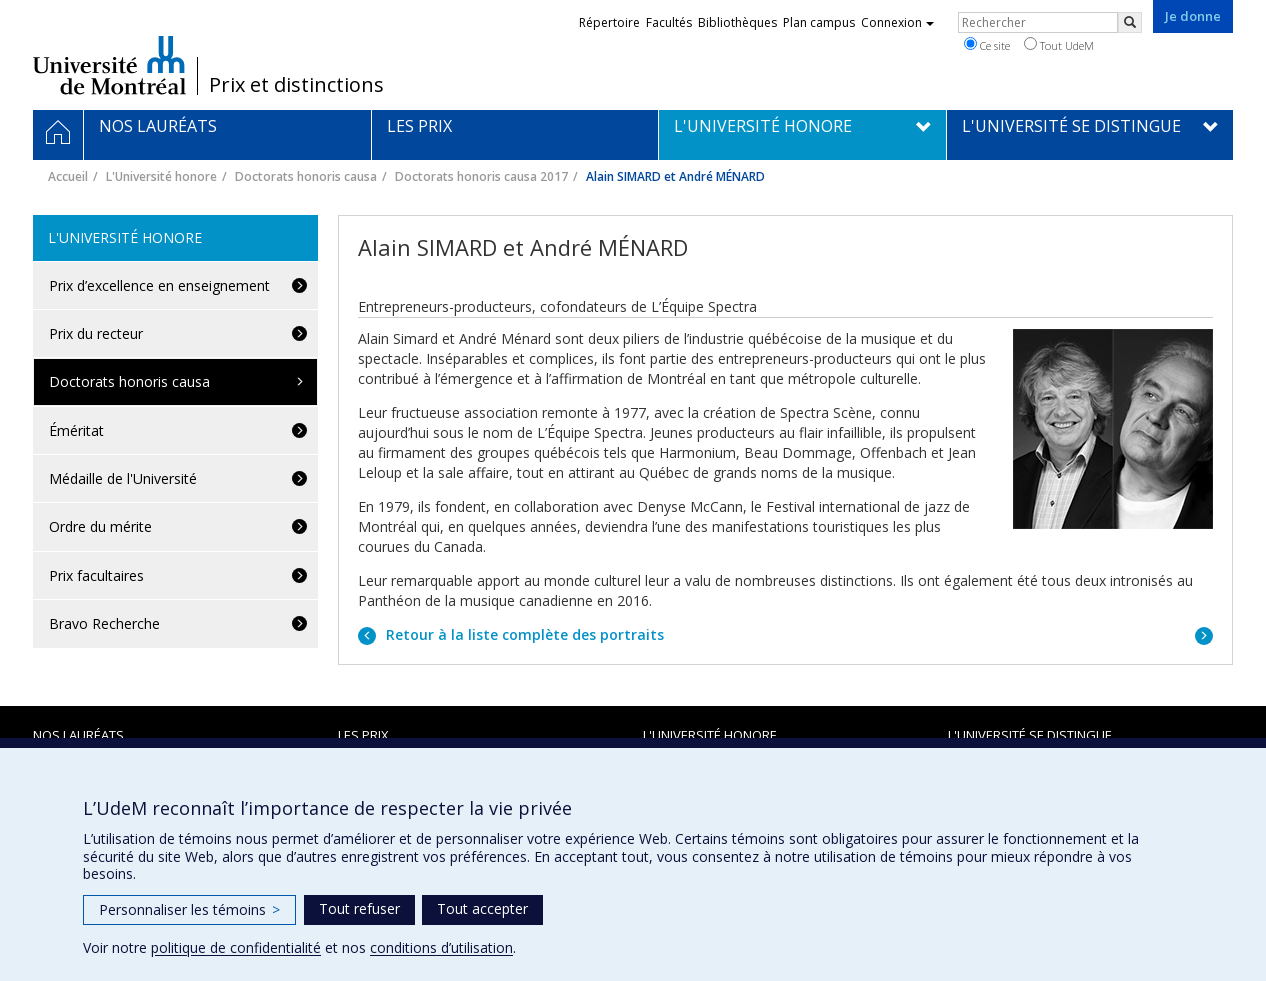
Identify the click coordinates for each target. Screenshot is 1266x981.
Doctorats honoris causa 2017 (481, 176)
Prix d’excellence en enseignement (159, 285)
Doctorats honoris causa (306, 176)
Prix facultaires (96, 575)
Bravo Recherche (104, 623)
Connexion (897, 22)
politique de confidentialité (236, 947)
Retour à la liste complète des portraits (523, 634)
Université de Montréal (109, 65)
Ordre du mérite (100, 526)
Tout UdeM (1059, 45)
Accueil (68, 176)
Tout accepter (482, 908)
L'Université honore (161, 176)
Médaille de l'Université (123, 478)
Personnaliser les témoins (189, 909)
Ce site (987, 45)
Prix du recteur (96, 333)
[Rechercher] (1130, 22)
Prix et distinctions (296, 85)
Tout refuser (359, 908)
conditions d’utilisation (441, 947)
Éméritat (76, 430)
